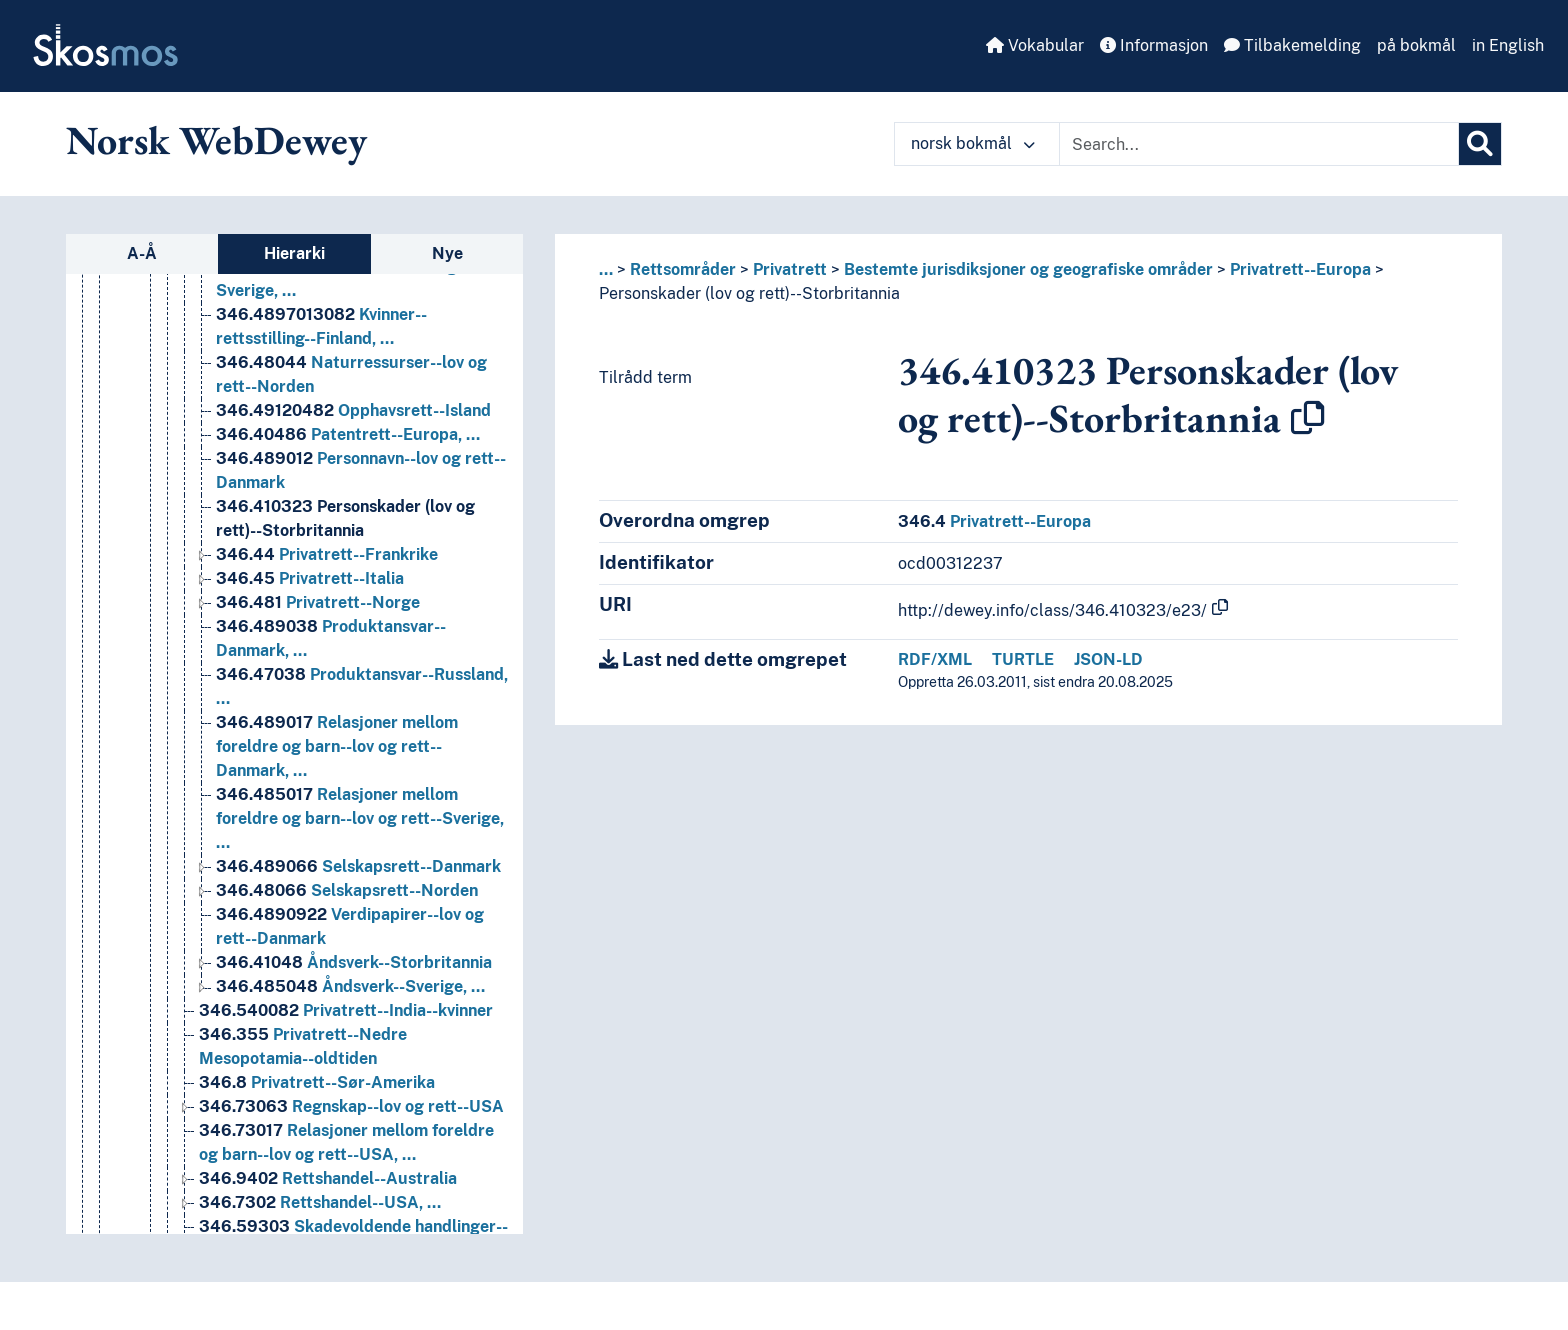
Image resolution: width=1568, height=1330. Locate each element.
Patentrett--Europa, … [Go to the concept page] (348, 577)
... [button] (606, 269)
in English (1508, 45)
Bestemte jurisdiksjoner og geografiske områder (1028, 269)
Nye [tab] (447, 253)
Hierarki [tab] (294, 253)
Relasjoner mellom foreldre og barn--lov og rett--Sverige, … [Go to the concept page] (360, 961)
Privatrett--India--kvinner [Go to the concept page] (346, 1153)
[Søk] (1480, 144)
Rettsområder (683, 269)
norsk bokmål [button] (973, 143)
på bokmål (1416, 45)
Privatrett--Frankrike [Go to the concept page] (327, 697)
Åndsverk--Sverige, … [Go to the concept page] (350, 1129)
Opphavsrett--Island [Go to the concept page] (353, 553)
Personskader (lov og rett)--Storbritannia (749, 293)
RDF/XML (935, 659)
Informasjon (1154, 45)
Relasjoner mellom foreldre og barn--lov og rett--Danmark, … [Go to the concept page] (337, 889)
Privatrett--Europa (1300, 269)
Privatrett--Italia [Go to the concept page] (310, 721)
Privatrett (790, 269)
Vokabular (1035, 45)
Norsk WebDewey (216, 140)
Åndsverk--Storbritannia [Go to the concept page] (354, 1105)
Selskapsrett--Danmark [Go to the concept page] (358, 1009)
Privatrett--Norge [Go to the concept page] (318, 745)
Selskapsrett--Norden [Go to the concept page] (347, 1033)
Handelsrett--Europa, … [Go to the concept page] (342, 289)
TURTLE (1023, 659)
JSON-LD (1108, 659)
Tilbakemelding (1292, 45)
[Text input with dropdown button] (1259, 144)
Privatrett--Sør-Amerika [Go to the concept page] (317, 1225)
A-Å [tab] (142, 253)
